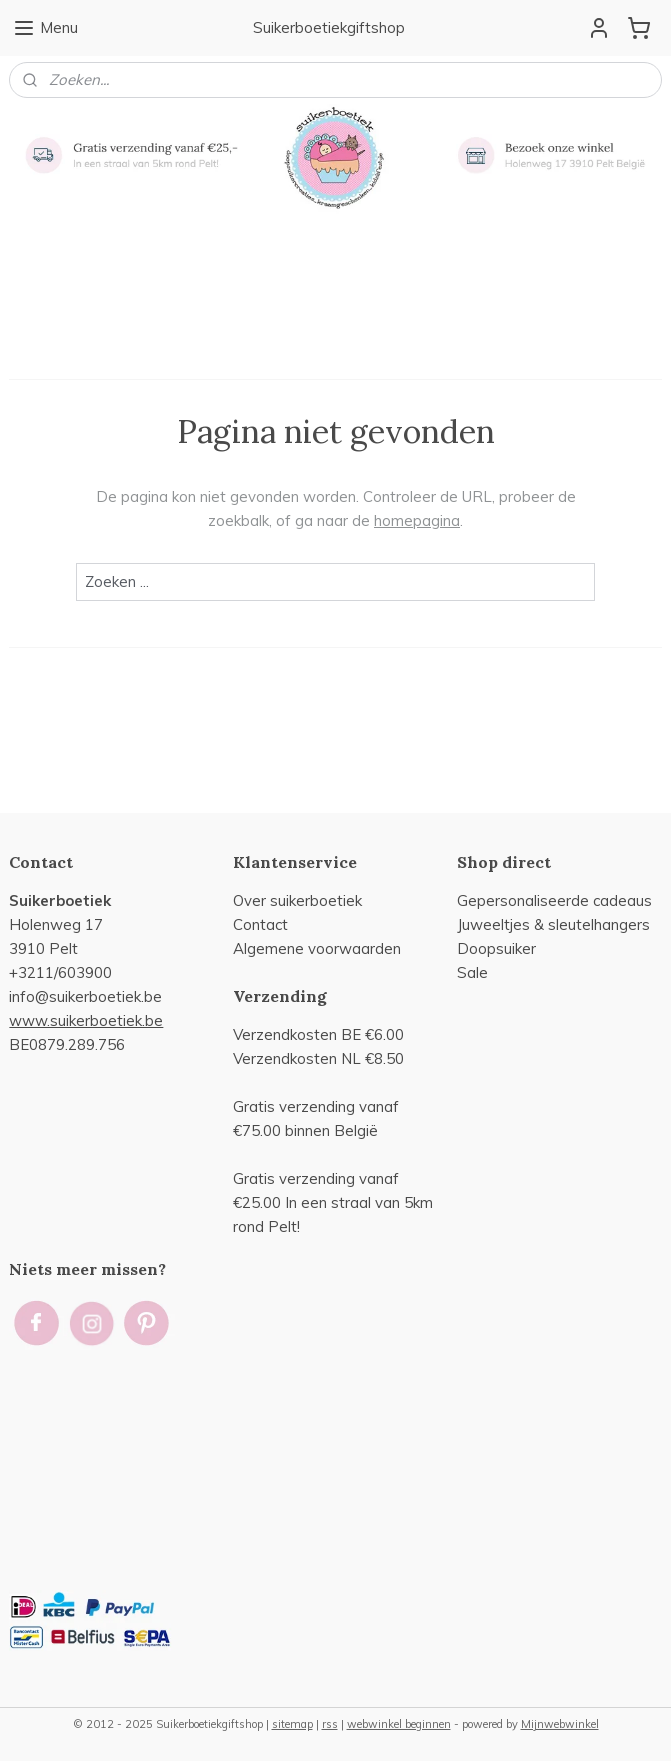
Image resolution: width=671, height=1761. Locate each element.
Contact (260, 924)
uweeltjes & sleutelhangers (556, 924)
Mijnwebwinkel (560, 1724)
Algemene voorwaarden (317, 948)
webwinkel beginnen (399, 1724)
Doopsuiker (496, 948)
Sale (472, 972)
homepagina (417, 520)
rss (330, 1724)
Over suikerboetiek (297, 900)
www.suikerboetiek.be (86, 1020)
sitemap (292, 1724)
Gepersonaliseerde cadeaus (554, 900)
